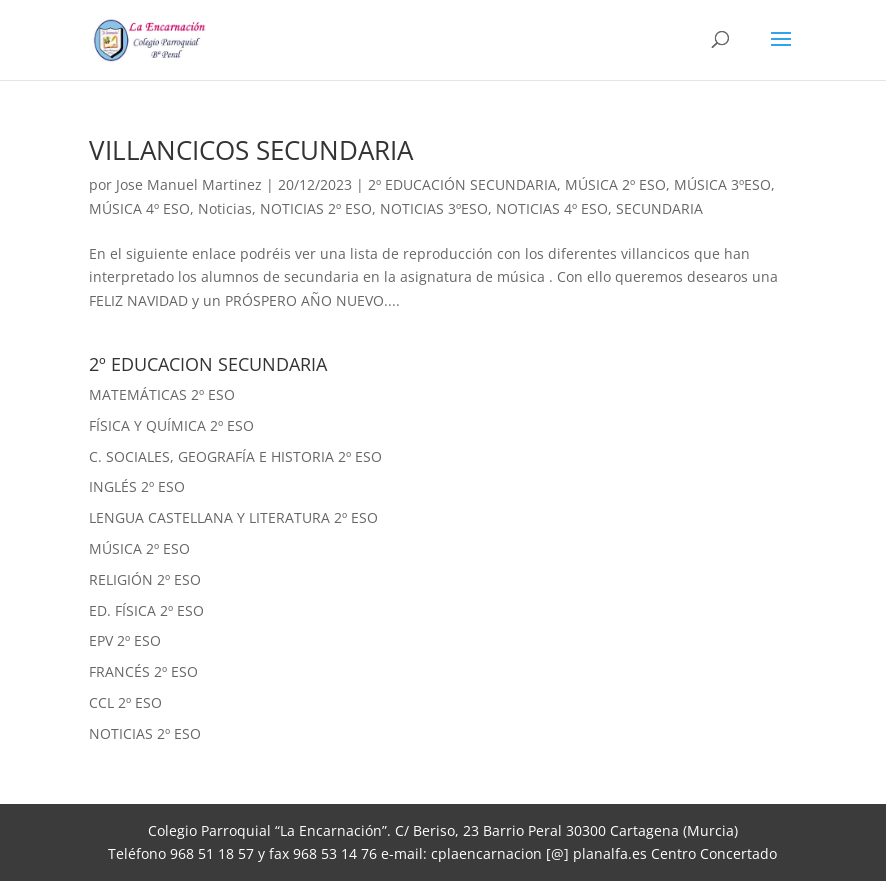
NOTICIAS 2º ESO (316, 208)
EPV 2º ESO (125, 640)
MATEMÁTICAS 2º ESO (162, 394)
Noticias (225, 208)
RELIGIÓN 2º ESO (145, 579)
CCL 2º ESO (125, 702)
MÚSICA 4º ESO (139, 208)
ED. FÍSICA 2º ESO (146, 610)
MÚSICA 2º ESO (615, 184)
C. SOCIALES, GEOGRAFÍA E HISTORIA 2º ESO (235, 456)
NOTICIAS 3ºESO (434, 208)
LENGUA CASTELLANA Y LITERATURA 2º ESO (233, 517)
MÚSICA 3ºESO (722, 184)
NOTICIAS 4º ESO (552, 208)
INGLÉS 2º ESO (137, 486)
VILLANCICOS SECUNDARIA (251, 150)
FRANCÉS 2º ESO (143, 671)
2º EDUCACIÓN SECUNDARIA (462, 184)
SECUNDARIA (659, 208)
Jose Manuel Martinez (189, 184)
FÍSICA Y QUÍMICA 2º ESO (171, 425)
